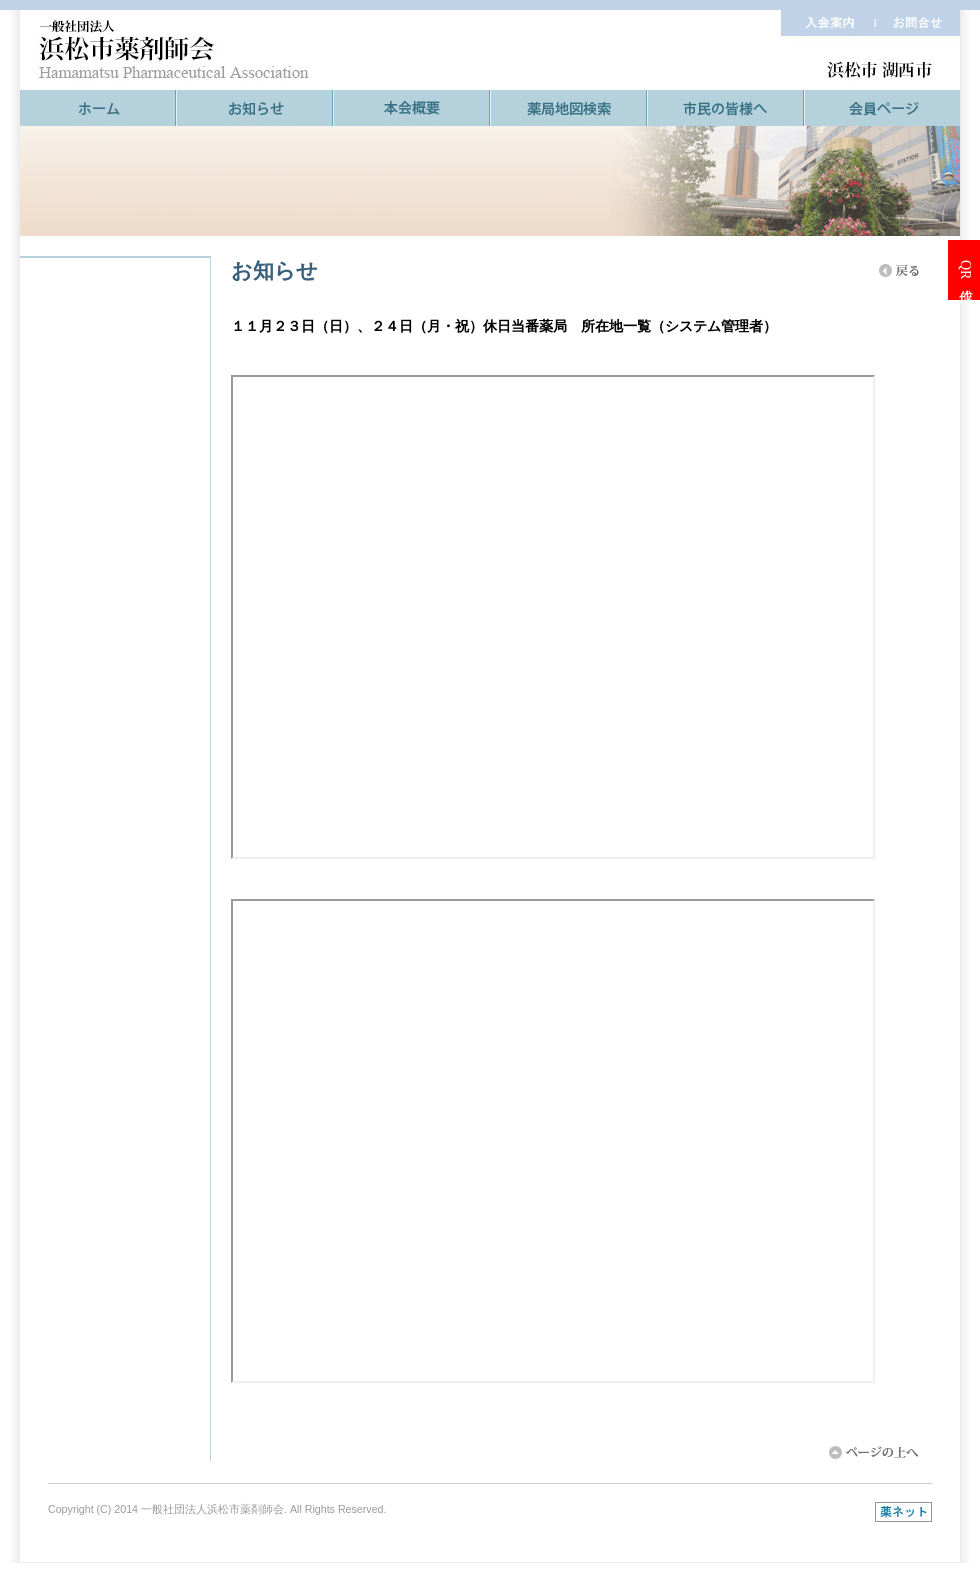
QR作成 (965, 269)
